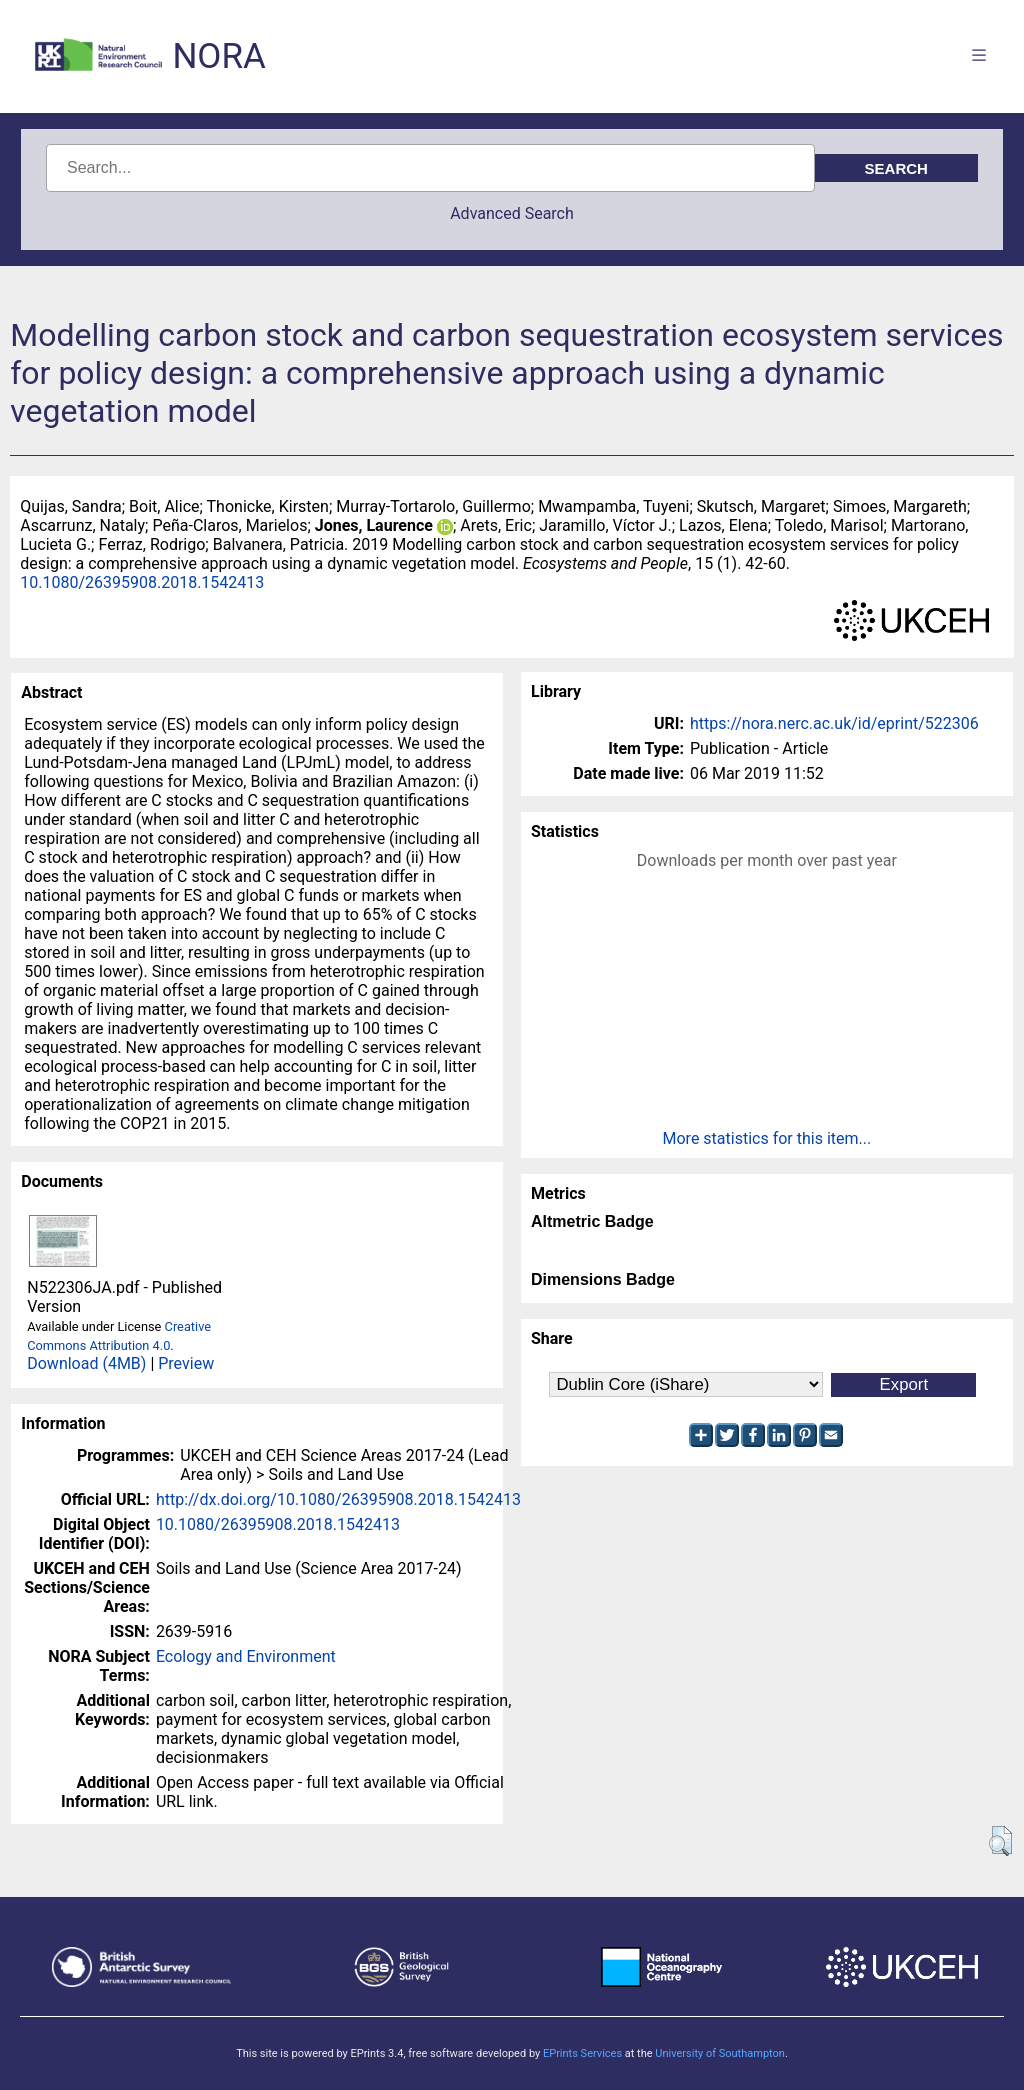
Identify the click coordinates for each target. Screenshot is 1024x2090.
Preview (186, 1363)
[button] (1000, 1841)
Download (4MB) (86, 1363)
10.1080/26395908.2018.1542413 (142, 582)
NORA (218, 56)
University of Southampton (720, 2053)
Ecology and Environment (246, 1656)
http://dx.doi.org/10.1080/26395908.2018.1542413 (338, 1499)
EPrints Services (582, 2053)
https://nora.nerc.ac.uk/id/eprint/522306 (834, 723)
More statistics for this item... (767, 1138)
